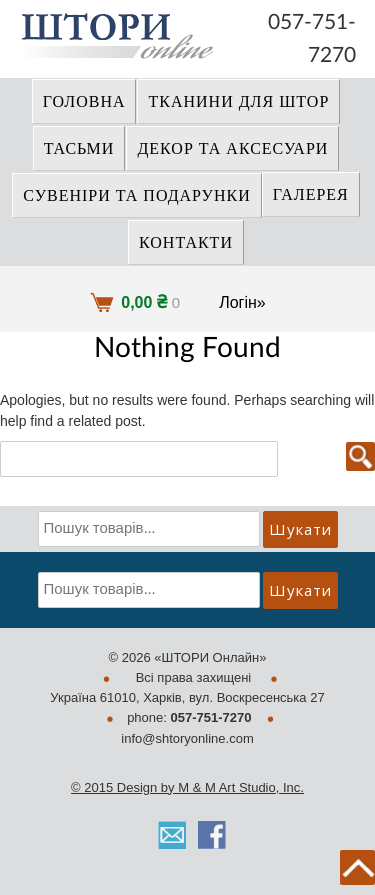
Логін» (242, 302)
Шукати (300, 529)
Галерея (311, 195)
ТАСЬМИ (79, 149)
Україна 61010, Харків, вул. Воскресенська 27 (187, 697)
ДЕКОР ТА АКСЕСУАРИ (232, 149)
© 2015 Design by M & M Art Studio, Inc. (187, 787)
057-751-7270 (312, 24)
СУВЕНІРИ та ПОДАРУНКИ (137, 196)
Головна (84, 102)
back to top (357, 867)
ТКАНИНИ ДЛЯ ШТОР (238, 102)
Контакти (186, 243)
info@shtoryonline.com (187, 738)
